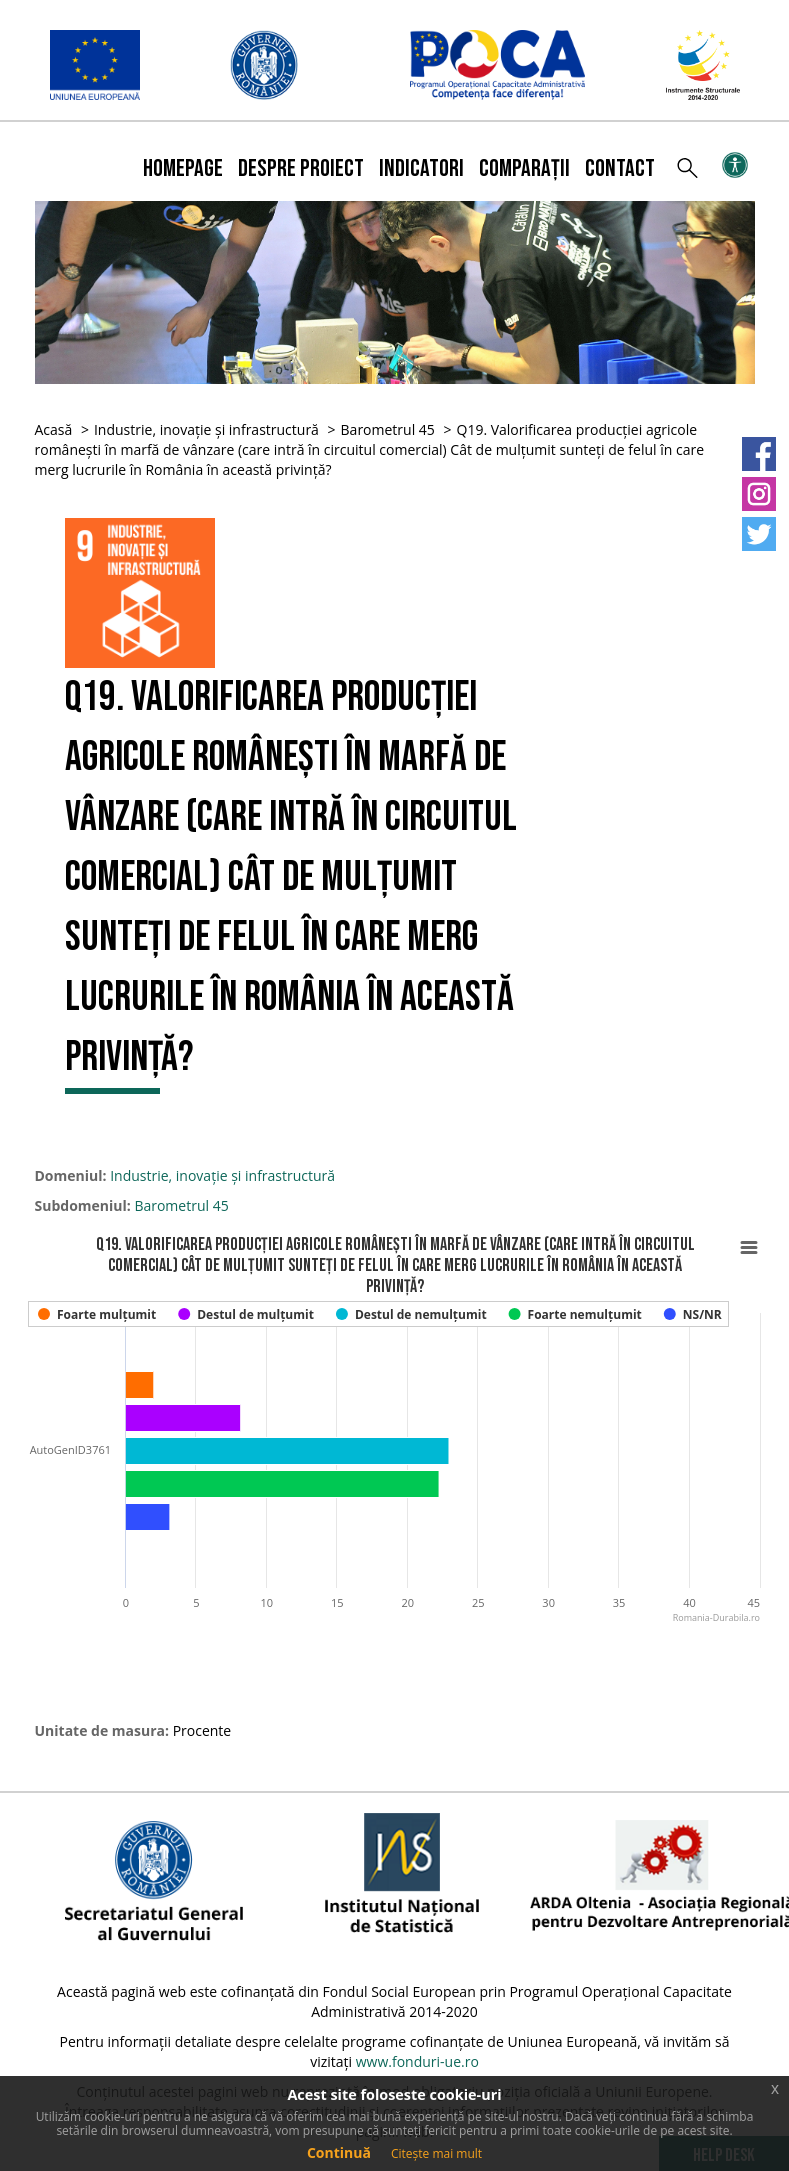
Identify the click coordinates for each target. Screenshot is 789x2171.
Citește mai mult (436, 2153)
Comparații (524, 168)
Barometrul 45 (388, 429)
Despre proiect (301, 168)
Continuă (339, 2152)
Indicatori (421, 168)
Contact (620, 168)
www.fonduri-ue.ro (417, 2061)
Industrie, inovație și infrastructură (206, 429)
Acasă (54, 429)
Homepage (183, 168)
